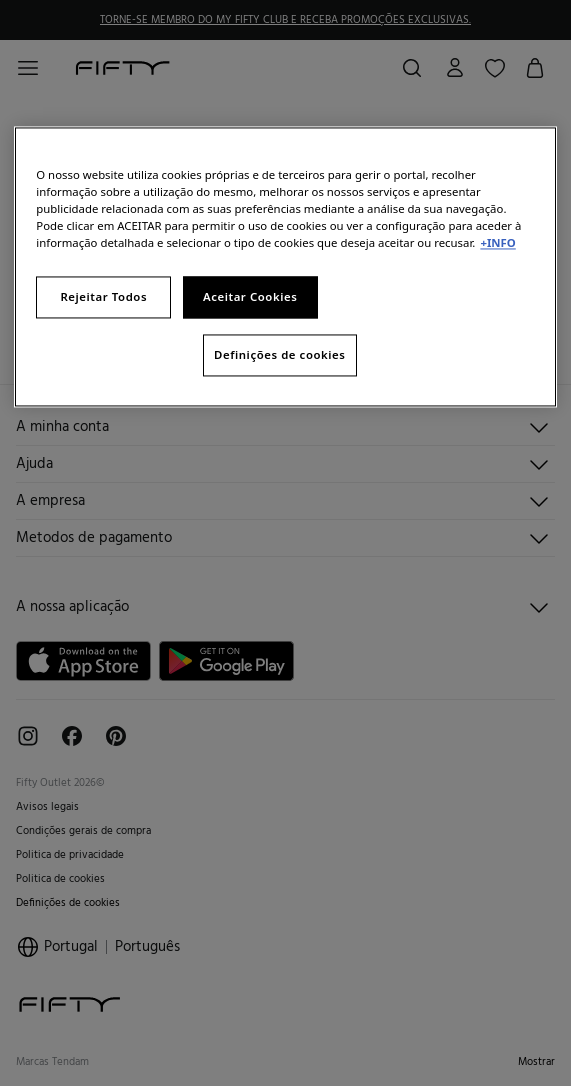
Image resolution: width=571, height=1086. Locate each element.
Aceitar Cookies (250, 297)
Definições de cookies (279, 355)
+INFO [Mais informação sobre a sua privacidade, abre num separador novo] (497, 243)
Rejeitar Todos (103, 297)
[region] (285, 266)
